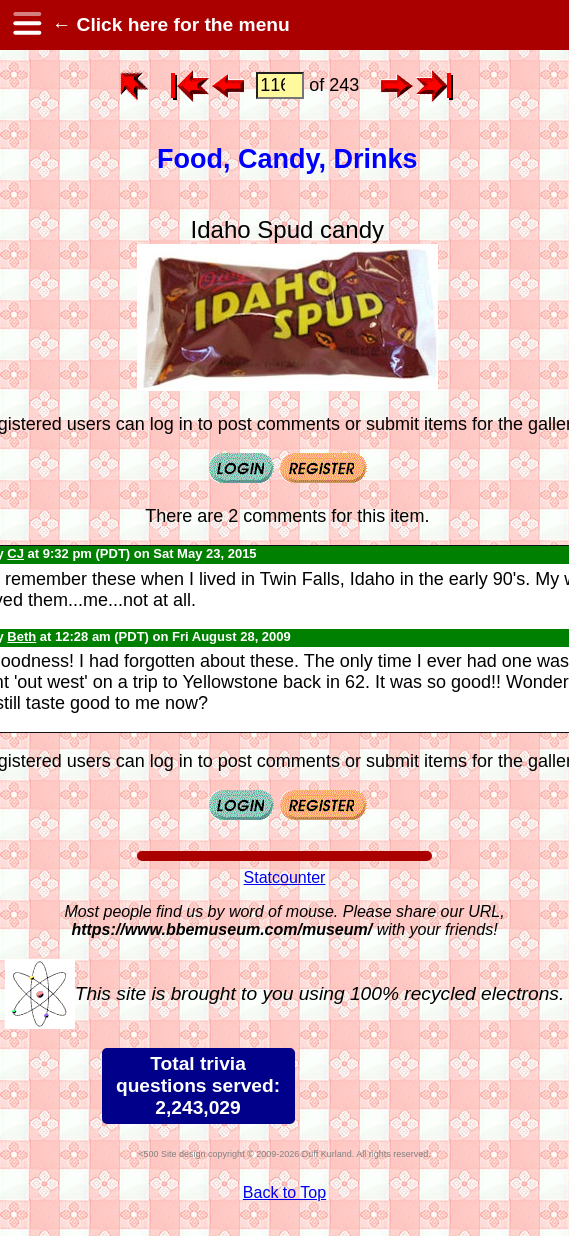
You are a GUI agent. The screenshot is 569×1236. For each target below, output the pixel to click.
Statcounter (285, 877)
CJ (15, 553)
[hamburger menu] (26, 25)
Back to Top (284, 1192)
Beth (21, 636)
